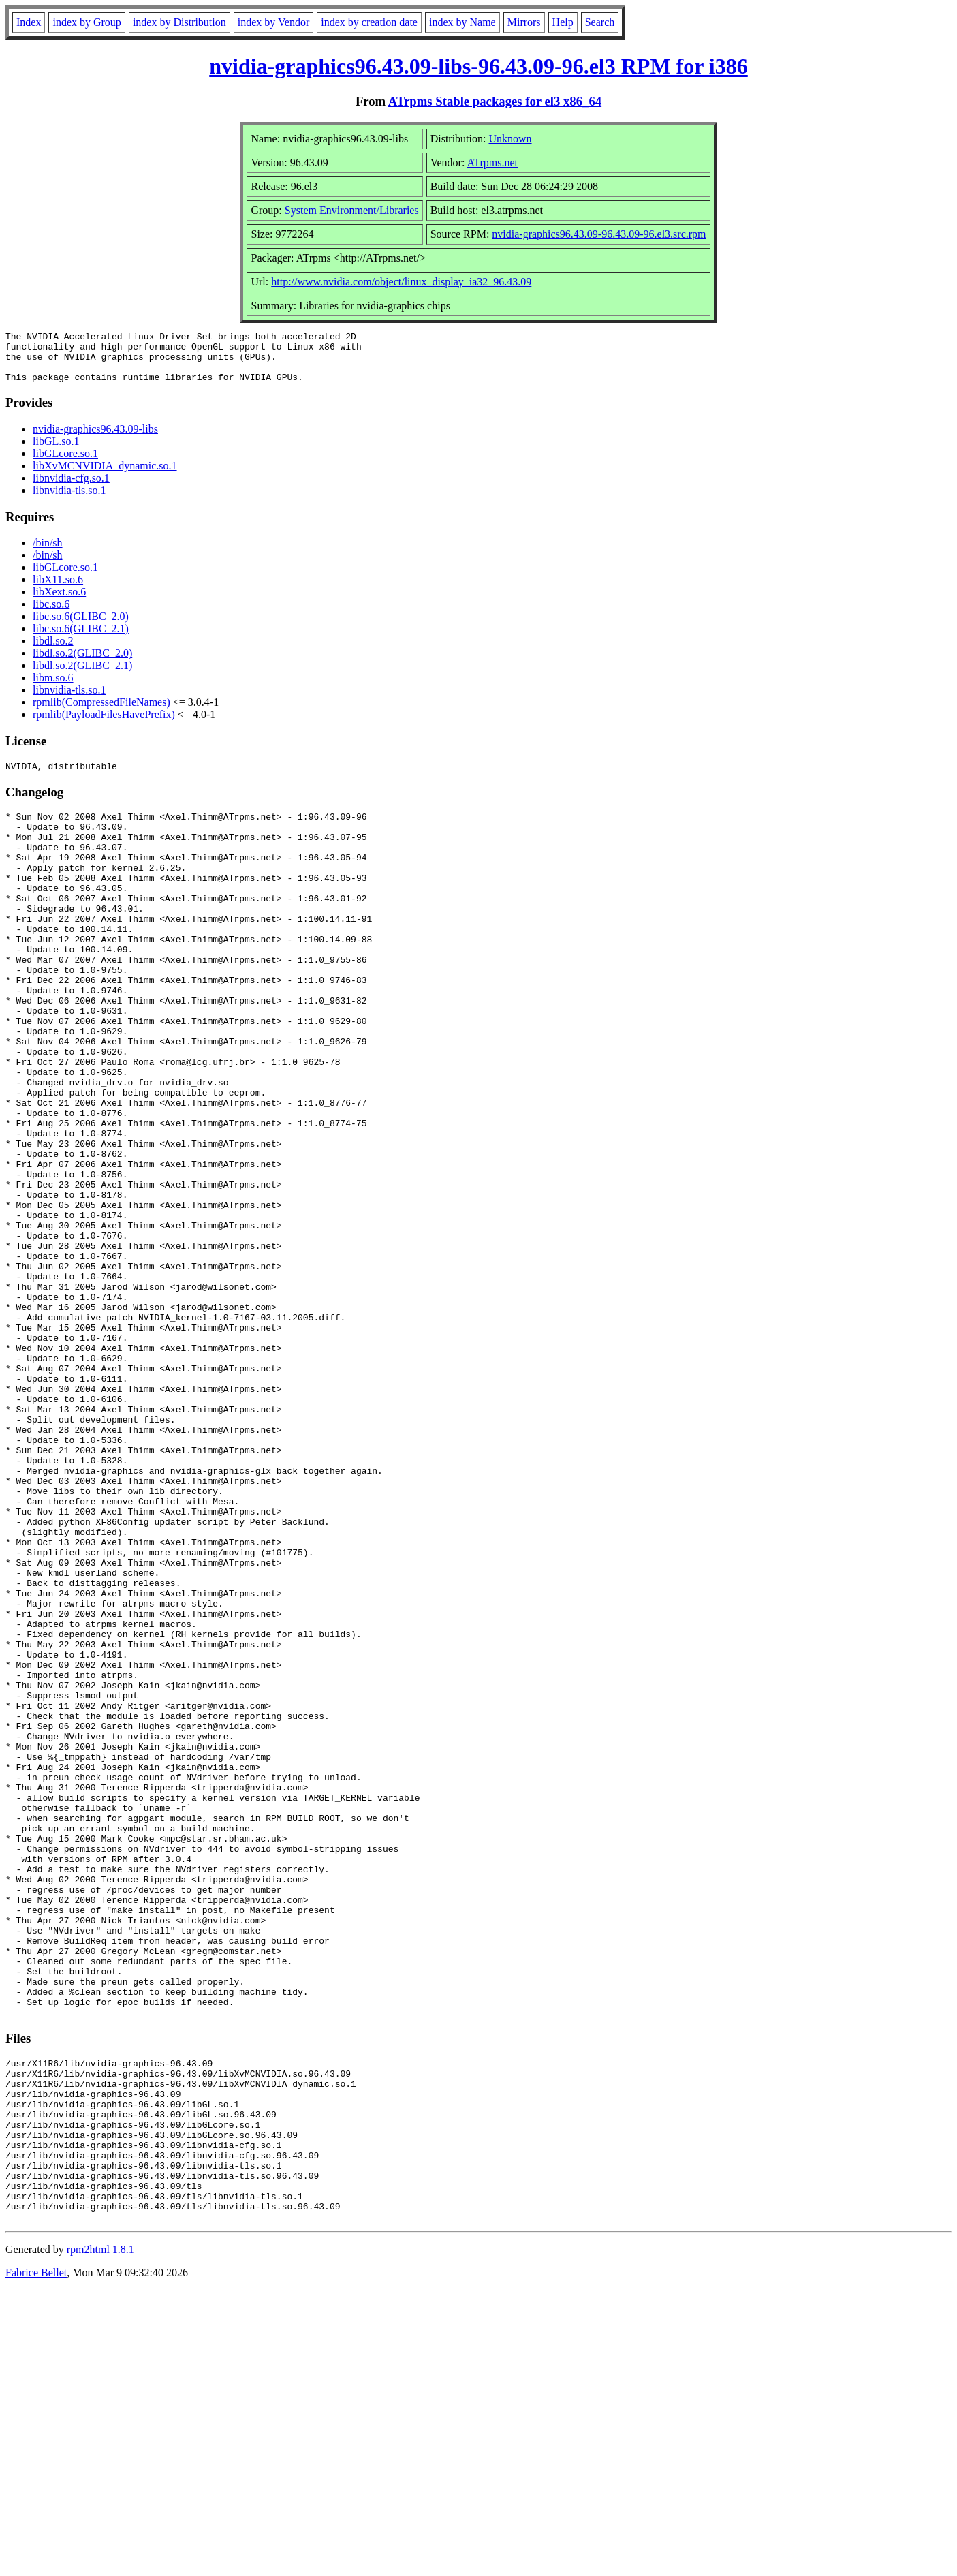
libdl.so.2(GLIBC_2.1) (82, 675)
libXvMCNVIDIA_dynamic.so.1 (105, 476)
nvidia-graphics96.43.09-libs (95, 439)
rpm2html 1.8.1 (100, 2535)
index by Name (462, 22)
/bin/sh (48, 553)
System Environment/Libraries (352, 210)
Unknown (509, 138)
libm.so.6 (53, 688)
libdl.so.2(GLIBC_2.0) (82, 663)
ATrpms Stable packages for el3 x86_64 (494, 101)
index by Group (86, 22)
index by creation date (369, 22)
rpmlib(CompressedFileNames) (101, 712)
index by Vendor (273, 22)
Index (28, 22)
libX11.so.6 (58, 589)
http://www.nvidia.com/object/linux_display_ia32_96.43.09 (401, 282)
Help (563, 22)
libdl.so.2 (53, 651)
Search (600, 22)
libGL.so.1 (56, 451)
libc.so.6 (51, 614)
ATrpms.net (492, 162)
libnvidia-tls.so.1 (69, 500)
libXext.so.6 (59, 602)
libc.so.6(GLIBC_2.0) (81, 626)
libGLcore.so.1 (65, 463)
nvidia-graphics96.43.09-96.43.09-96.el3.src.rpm (599, 234)
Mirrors (524, 22)
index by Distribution (179, 22)
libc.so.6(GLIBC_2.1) (81, 639)
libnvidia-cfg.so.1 (71, 488)
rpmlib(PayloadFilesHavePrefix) (104, 724)
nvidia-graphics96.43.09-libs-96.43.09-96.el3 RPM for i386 (478, 66)
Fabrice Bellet (36, 2558)
